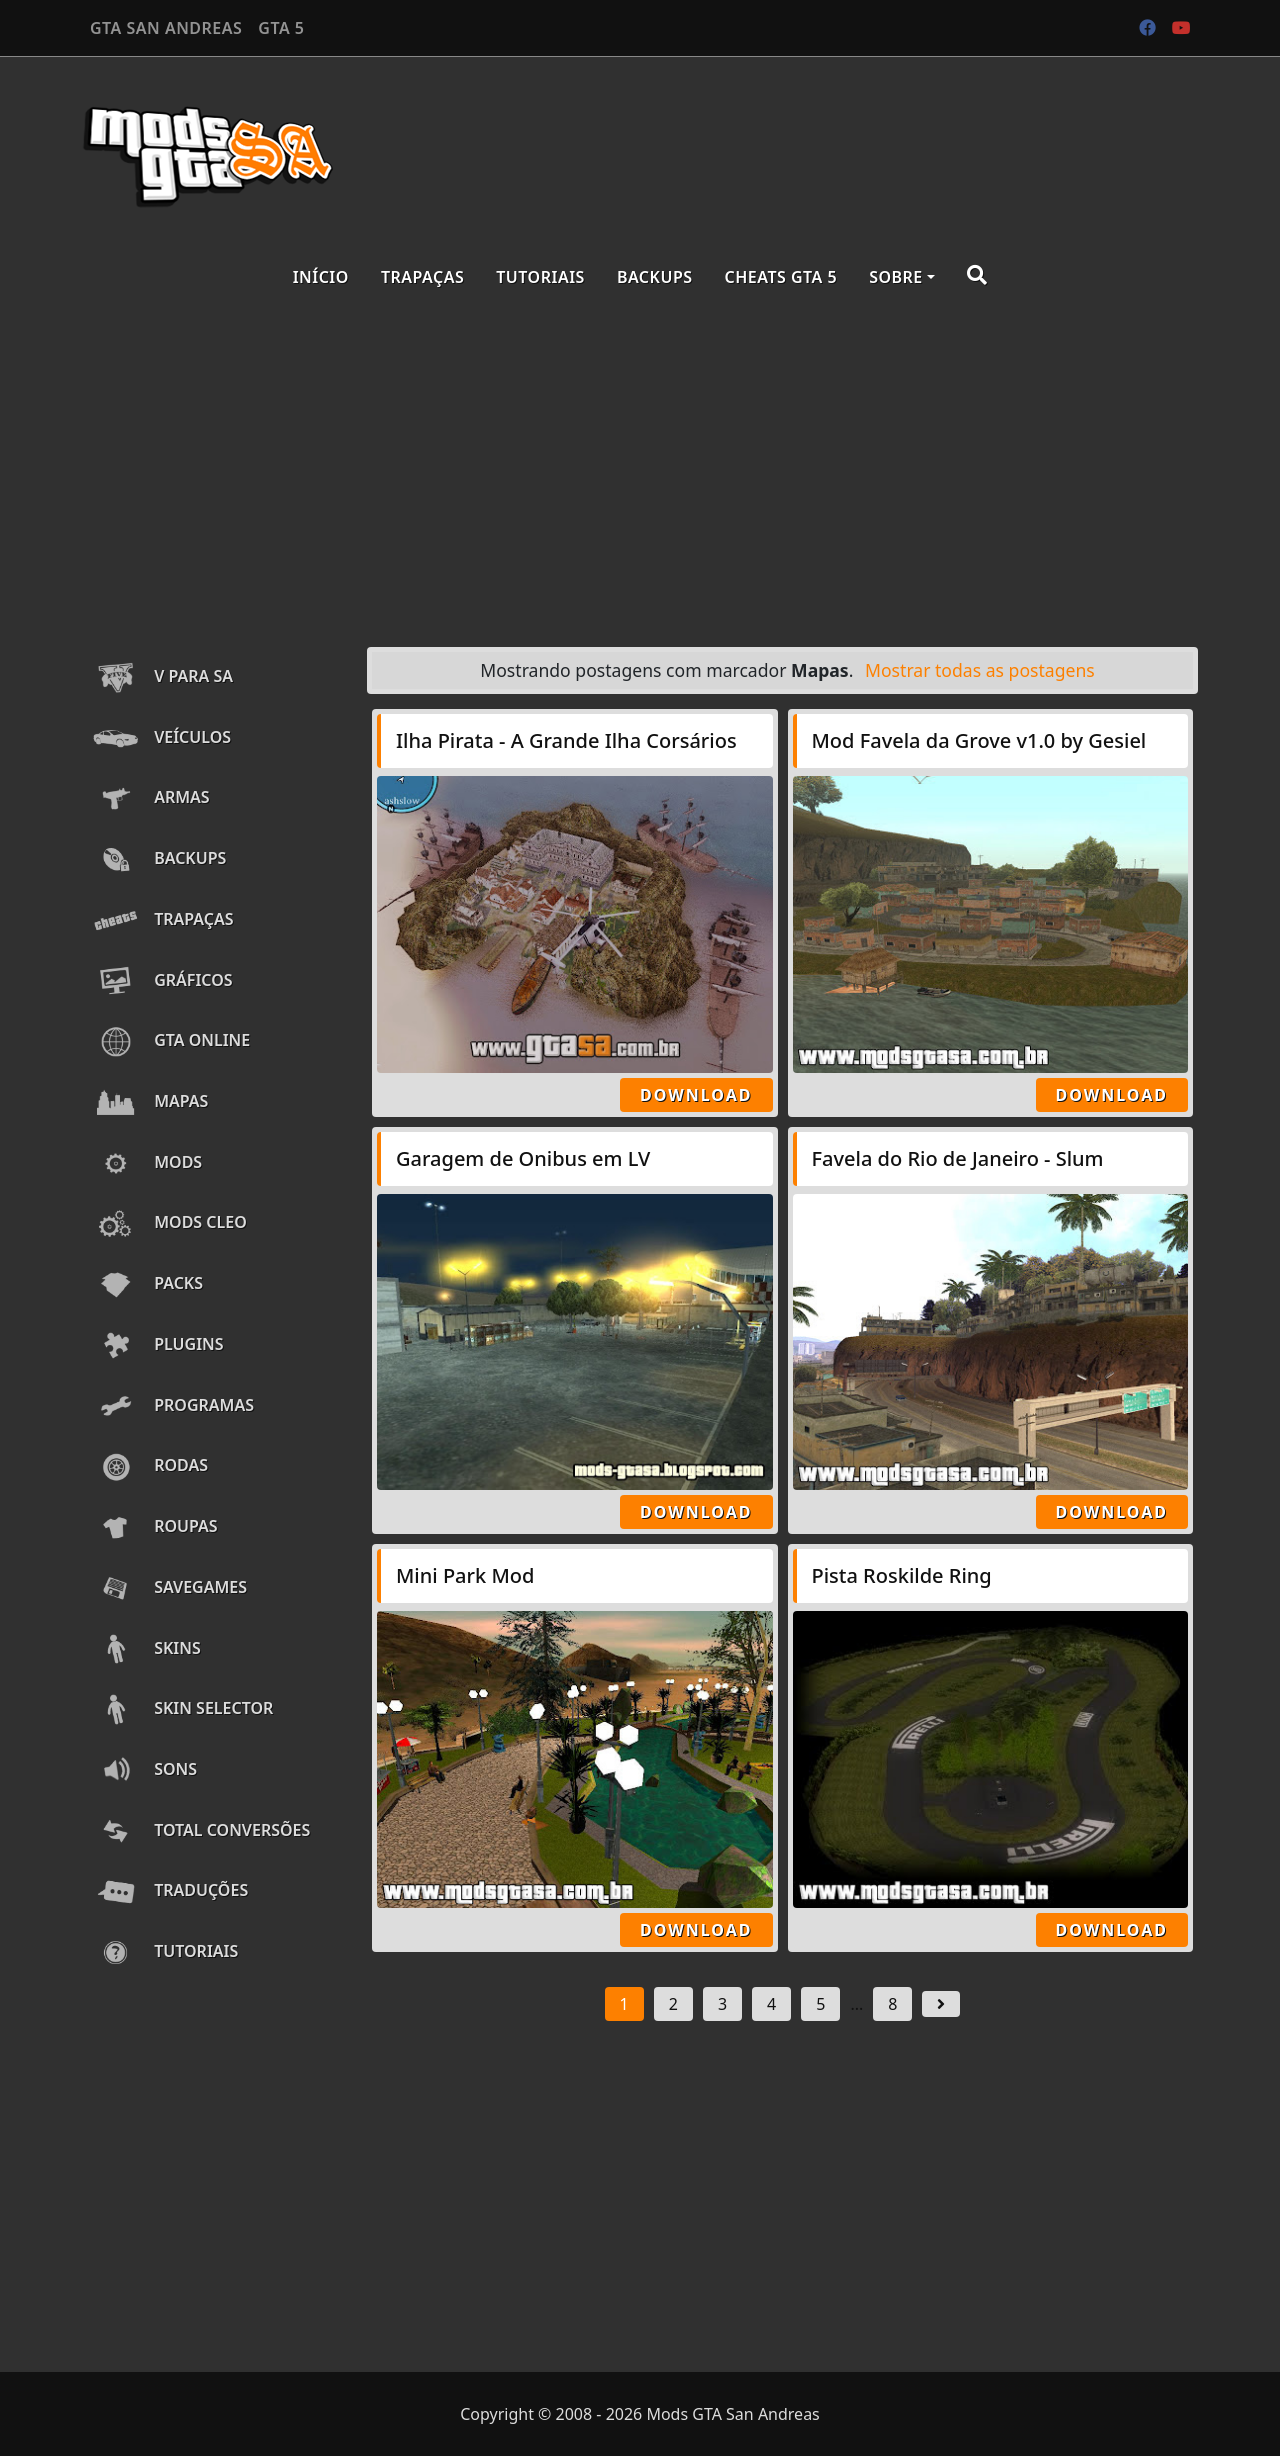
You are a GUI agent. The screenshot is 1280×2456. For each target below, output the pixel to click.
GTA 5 (281, 28)
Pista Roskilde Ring (902, 1575)
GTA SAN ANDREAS (166, 28)
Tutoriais (540, 277)
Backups (655, 277)
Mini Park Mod (465, 1575)
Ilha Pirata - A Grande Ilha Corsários (566, 740)
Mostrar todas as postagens (980, 670)
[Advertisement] (640, 472)
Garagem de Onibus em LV (523, 1158)
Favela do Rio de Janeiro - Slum (958, 1158)
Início (321, 277)
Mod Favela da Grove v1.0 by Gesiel (979, 740)
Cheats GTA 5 (781, 277)
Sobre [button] (896, 277)
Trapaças (422, 277)
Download (696, 1095)
